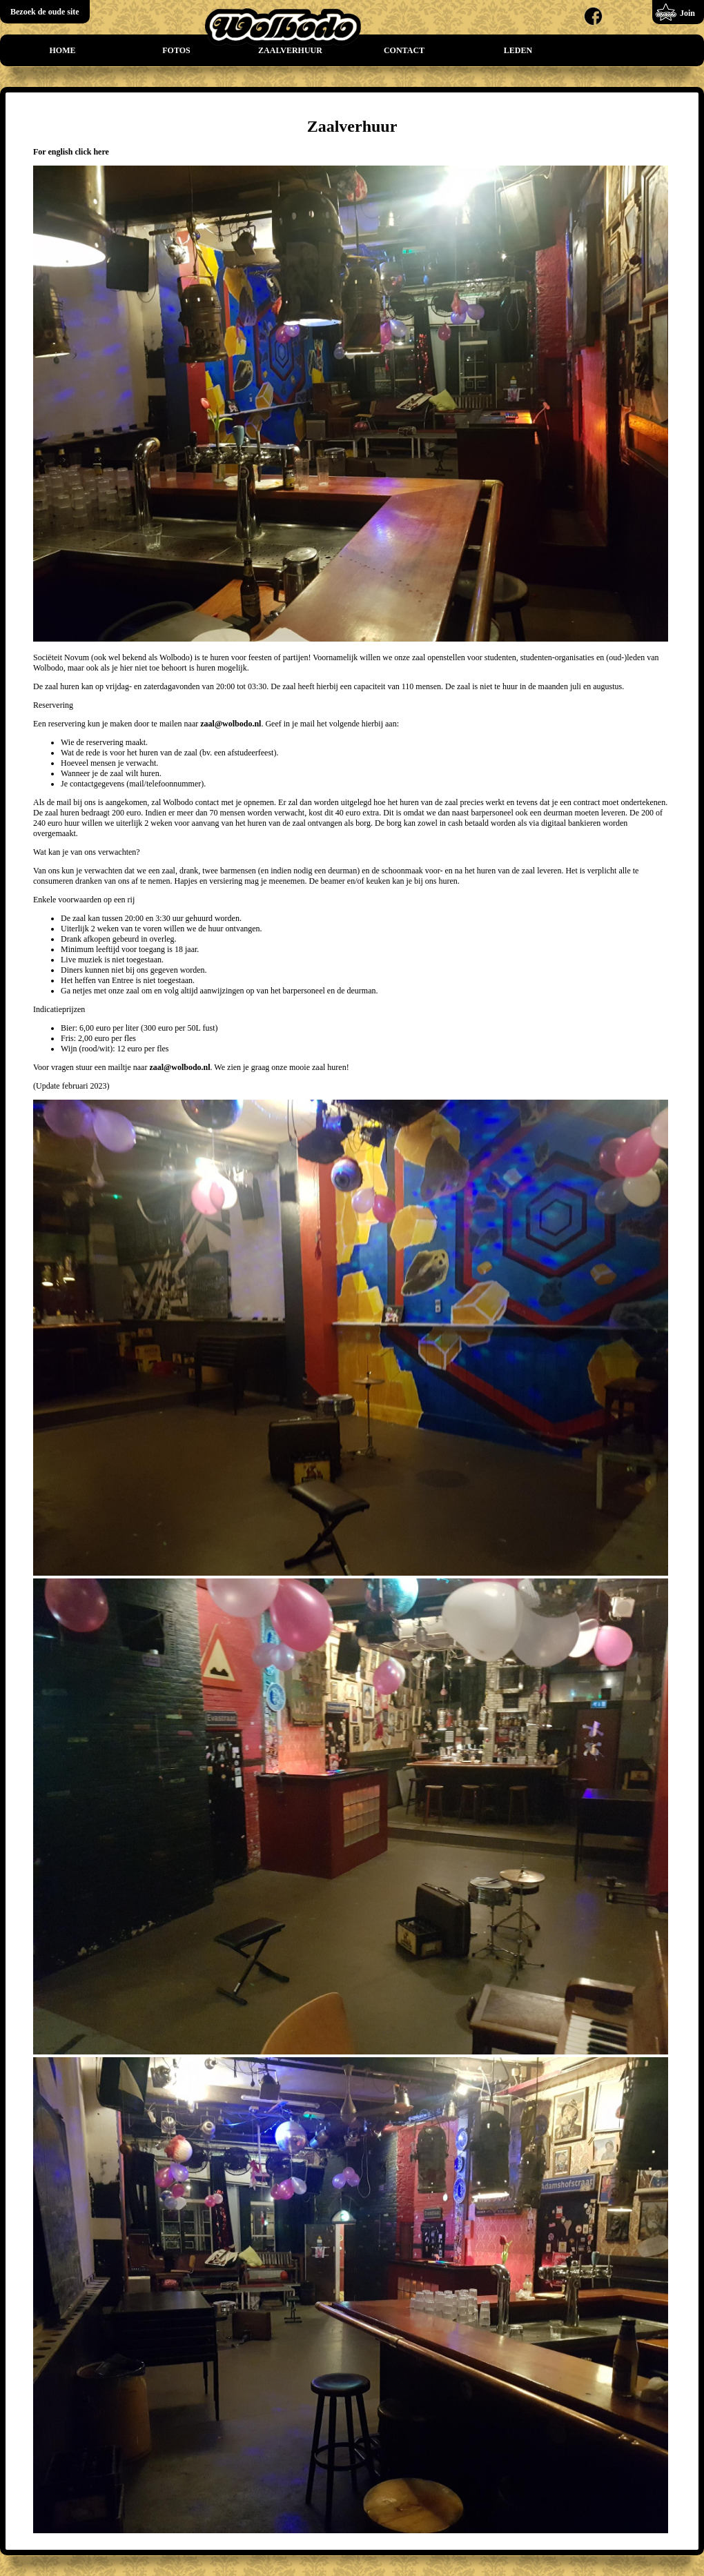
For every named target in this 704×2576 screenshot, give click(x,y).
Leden (518, 50)
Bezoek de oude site (44, 12)
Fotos (176, 50)
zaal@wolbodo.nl (230, 724)
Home (63, 50)
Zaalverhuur (290, 50)
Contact (404, 50)
